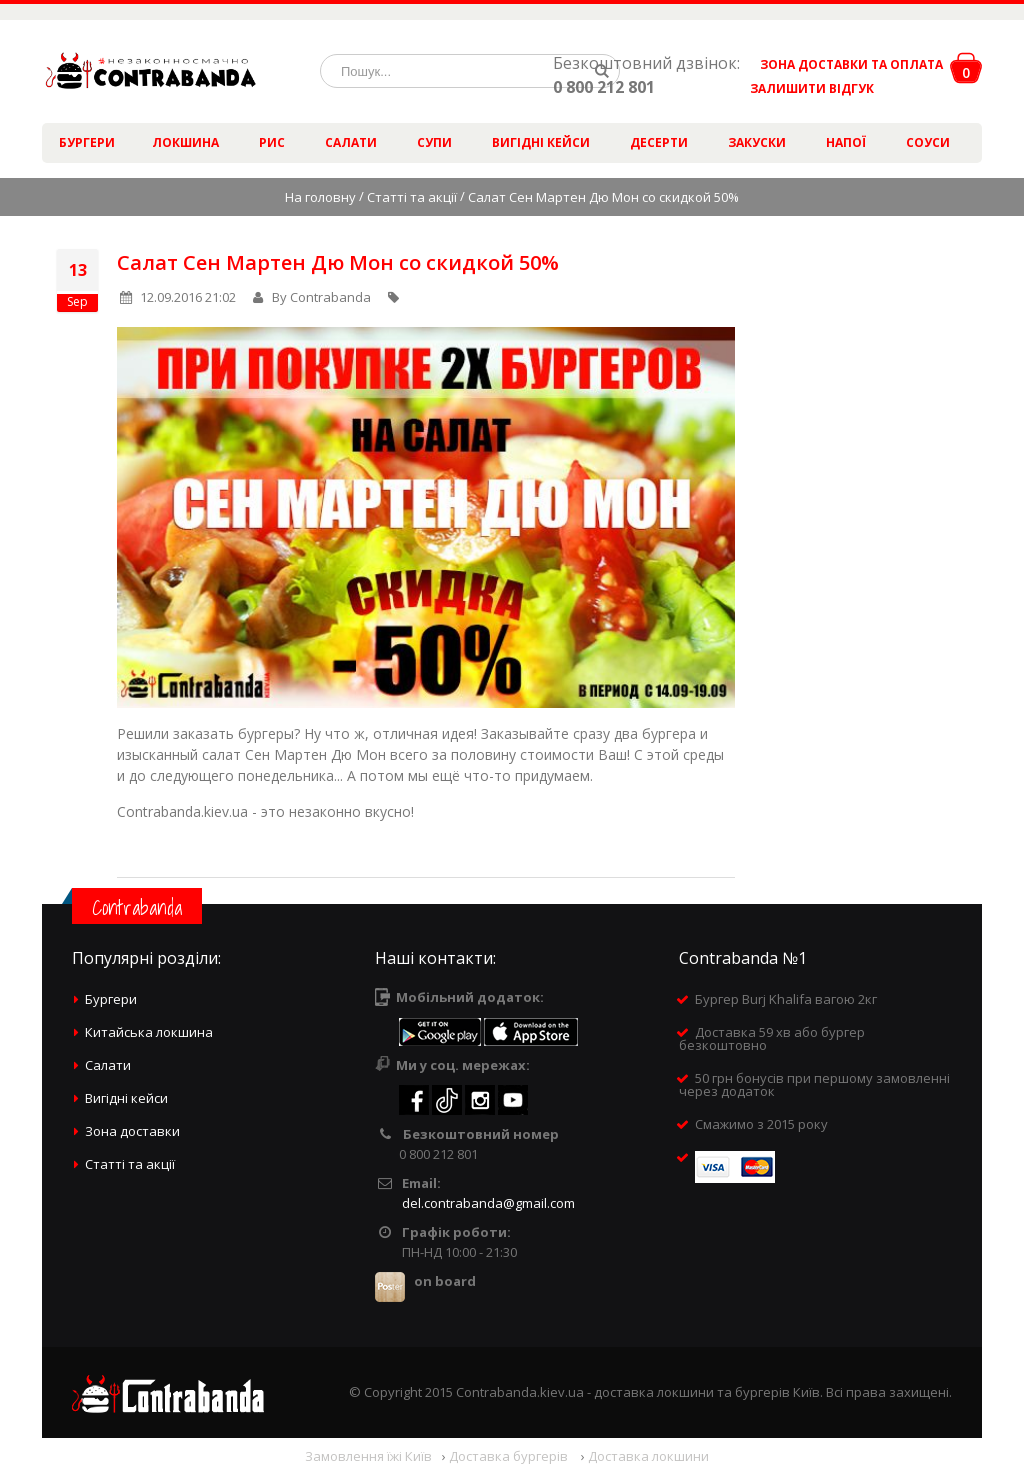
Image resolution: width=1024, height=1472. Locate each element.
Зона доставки (132, 1131)
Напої (846, 142)
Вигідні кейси (541, 142)
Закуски (757, 142)
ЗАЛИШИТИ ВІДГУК (804, 88)
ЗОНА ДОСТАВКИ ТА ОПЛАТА (851, 64)
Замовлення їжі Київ (368, 1456)
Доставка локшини (648, 1456)
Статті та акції (412, 197)
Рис (272, 142)
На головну (320, 197)
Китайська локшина (149, 1032)
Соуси (928, 142)
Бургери (87, 142)
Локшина (185, 142)
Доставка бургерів (510, 1456)
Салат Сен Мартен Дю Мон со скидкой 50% (338, 262)
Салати (351, 142)
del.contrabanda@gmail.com (488, 1203)
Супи (434, 142)
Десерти (659, 142)
